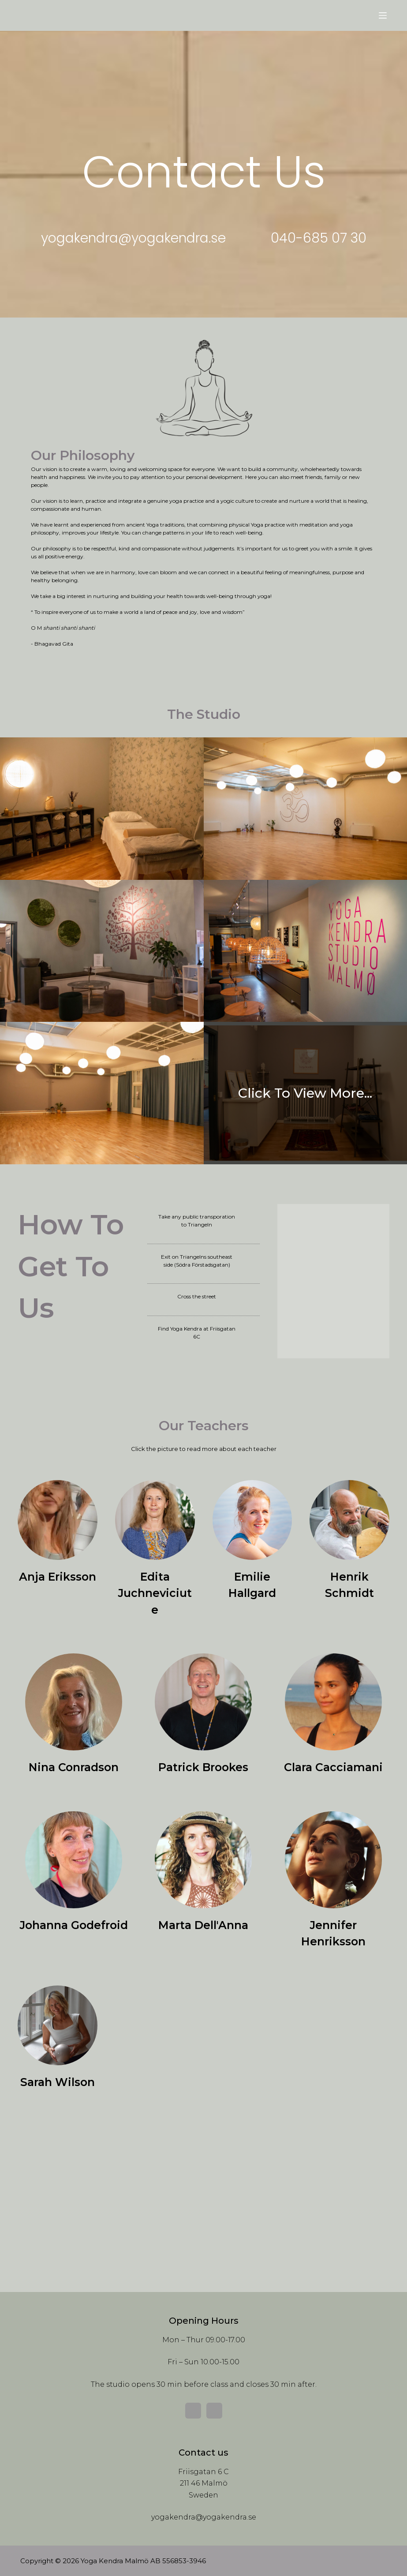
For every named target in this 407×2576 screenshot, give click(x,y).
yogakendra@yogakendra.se (203, 2517)
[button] (133, 238)
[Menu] (383, 15)
